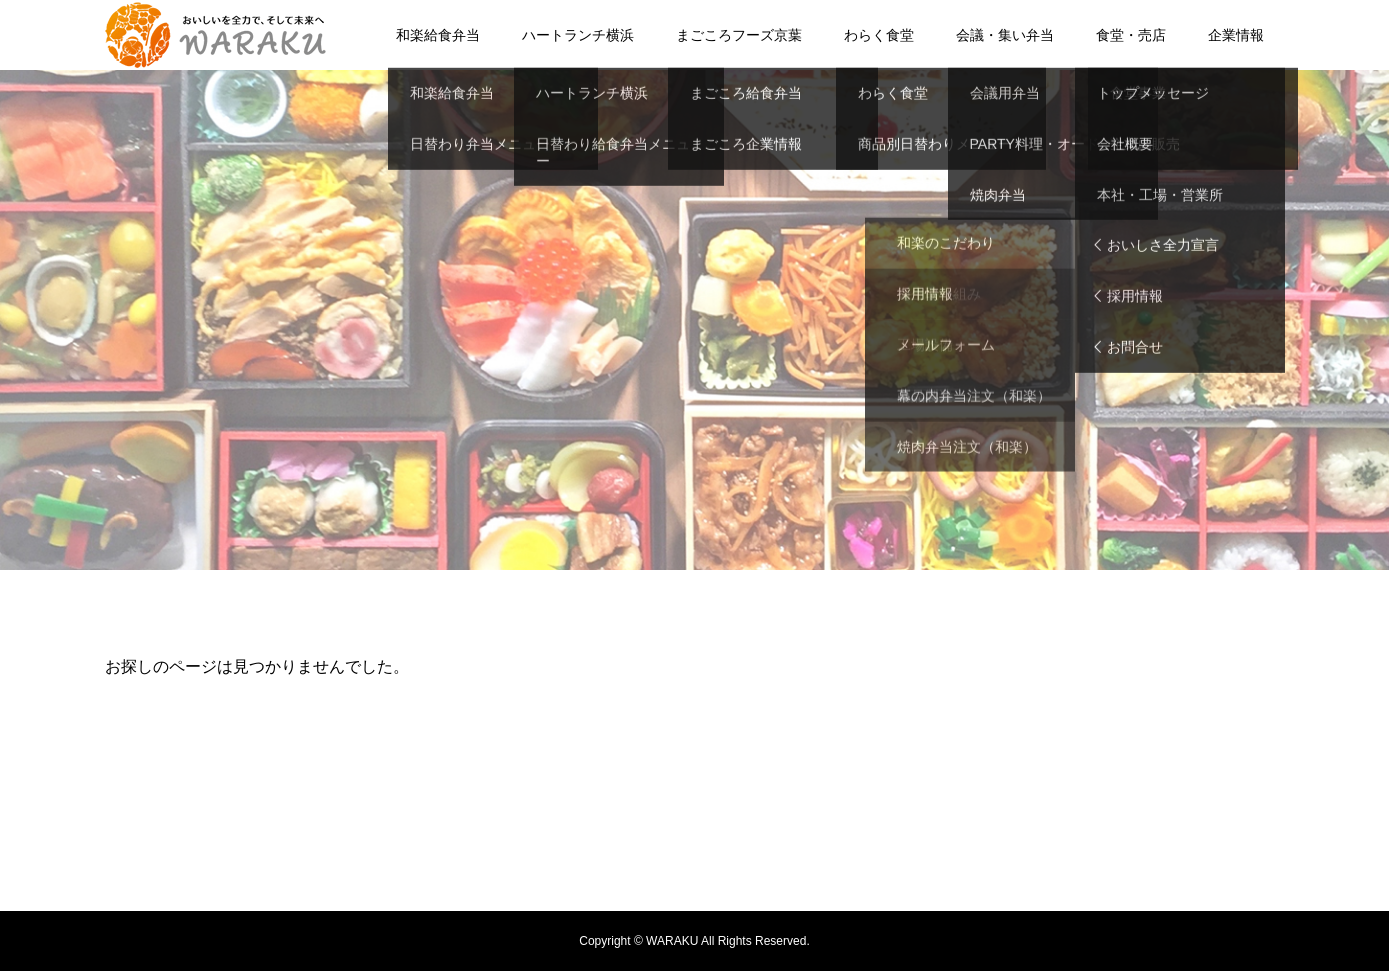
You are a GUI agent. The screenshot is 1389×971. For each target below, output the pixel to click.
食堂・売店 (1131, 35)
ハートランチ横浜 (578, 35)
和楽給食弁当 (438, 35)
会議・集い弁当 (1005, 35)
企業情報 (1236, 35)
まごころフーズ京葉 (739, 35)
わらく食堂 (879, 35)
